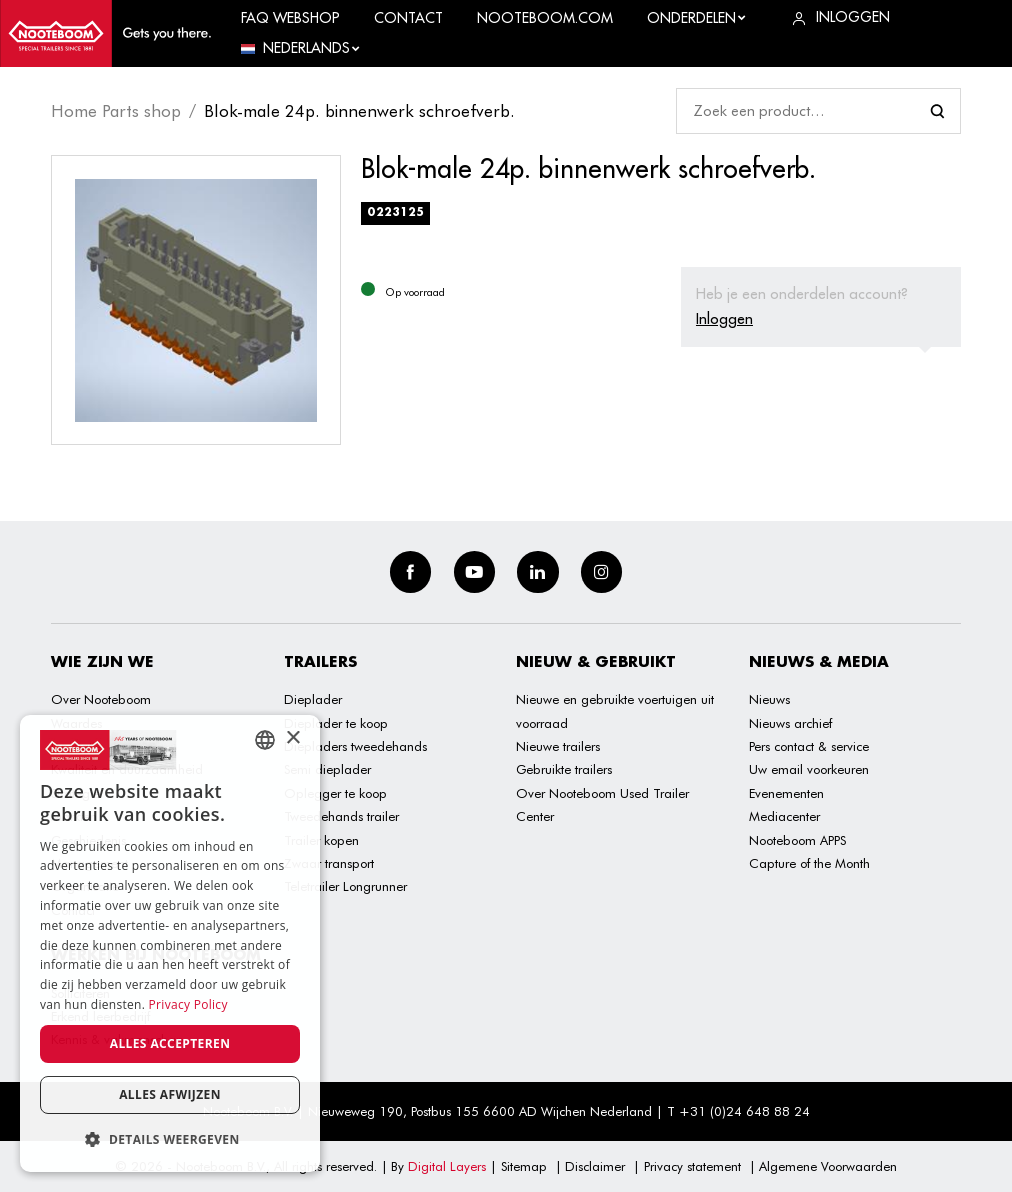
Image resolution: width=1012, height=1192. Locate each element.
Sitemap (524, 1166)
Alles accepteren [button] (170, 1043)
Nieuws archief (790, 723)
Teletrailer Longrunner (345, 886)
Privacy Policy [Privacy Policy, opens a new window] (188, 1004)
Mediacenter (784, 816)
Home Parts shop (116, 111)
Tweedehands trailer (341, 816)
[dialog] (170, 943)
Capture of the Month (809, 863)
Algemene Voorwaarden (828, 1166)
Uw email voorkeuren (809, 769)
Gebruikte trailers (564, 769)
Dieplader (313, 699)
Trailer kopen (321, 840)
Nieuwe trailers (558, 746)
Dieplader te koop (336, 723)
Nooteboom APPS (797, 840)
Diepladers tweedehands (355, 746)
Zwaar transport (329, 863)
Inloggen (724, 318)
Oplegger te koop (335, 793)
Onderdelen (697, 18)
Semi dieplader (327, 769)
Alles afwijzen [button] (170, 1094)
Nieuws (769, 699)
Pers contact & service (809, 746)
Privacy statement (692, 1166)
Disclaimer (595, 1166)
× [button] (292, 738)
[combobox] (265, 740)
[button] (170, 1139)
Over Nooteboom (101, 699)
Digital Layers (447, 1166)
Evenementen (786, 793)
